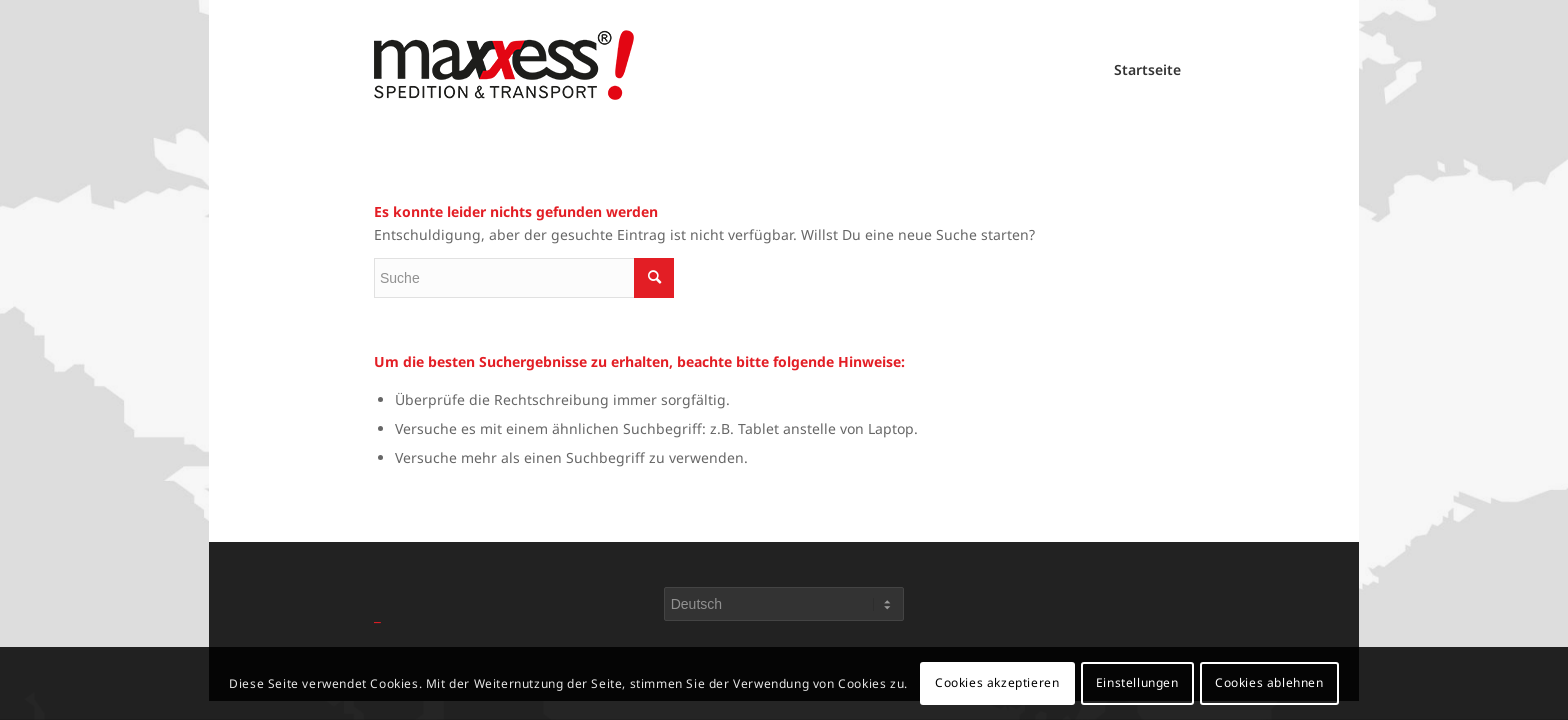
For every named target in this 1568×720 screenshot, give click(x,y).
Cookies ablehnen (1269, 682)
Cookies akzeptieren (997, 682)
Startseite (1147, 69)
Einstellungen (1137, 682)
